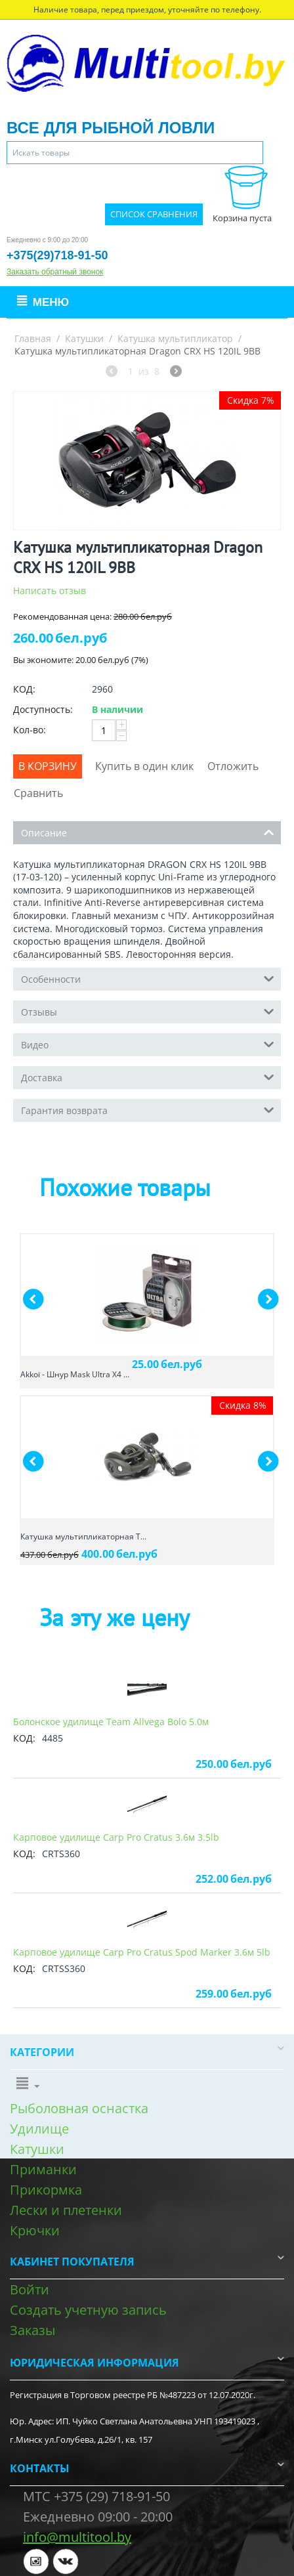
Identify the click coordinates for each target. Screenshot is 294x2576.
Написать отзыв (49, 590)
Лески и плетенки (66, 2210)
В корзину (47, 766)
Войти (29, 2289)
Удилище (39, 2128)
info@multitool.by (77, 2537)
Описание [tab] (147, 832)
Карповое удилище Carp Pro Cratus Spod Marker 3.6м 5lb (141, 1952)
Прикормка (46, 2190)
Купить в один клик (144, 766)
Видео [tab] (147, 1044)
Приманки (43, 2169)
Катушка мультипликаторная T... (83, 1536)
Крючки (35, 2230)
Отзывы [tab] (147, 1011)
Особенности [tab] (147, 978)
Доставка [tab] (147, 1076)
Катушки (84, 338)
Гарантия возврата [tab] (147, 1109)
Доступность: (43, 709)
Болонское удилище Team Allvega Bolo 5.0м (111, 1721)
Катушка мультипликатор (175, 338)
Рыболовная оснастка (79, 2108)
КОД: (24, 689)
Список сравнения (154, 214)
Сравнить (38, 793)
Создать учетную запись (88, 2310)
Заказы (32, 2330)
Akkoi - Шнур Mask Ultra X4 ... (74, 1374)
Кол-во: (29, 729)
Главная (32, 338)
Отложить (233, 766)
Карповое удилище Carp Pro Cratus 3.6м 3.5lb (116, 1837)
